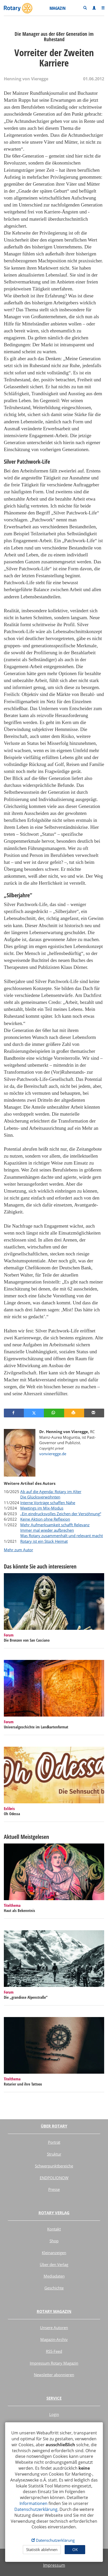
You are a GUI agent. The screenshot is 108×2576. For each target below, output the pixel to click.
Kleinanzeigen (54, 2252)
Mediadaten (54, 2276)
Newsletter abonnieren (54, 2374)
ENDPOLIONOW (54, 2177)
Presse (54, 2189)
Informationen (33, 2503)
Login (54, 2414)
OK (75, 2549)
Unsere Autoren (54, 2327)
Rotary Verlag (54, 2212)
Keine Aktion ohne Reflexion (45, 1519)
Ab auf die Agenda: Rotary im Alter (50, 1491)
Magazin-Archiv (54, 2339)
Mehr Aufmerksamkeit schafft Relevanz (55, 1524)
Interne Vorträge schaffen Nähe (47, 1502)
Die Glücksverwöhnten (40, 1497)
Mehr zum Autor (18, 1549)
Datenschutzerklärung (35, 2509)
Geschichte (54, 2287)
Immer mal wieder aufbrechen (47, 1530)
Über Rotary (54, 2126)
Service (54, 2398)
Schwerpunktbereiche (54, 2165)
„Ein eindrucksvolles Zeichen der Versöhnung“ (60, 1513)
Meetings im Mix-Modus (41, 1508)
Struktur (54, 2154)
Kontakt (54, 2229)
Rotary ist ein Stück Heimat (44, 1541)
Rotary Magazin (54, 2311)
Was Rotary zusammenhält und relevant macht (61, 1535)
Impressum (54, 2565)
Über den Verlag (54, 2264)
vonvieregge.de (52, 1453)
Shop (54, 2240)
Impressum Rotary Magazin (54, 2363)
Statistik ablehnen (41, 2549)
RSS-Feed (54, 2351)
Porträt (54, 2142)
